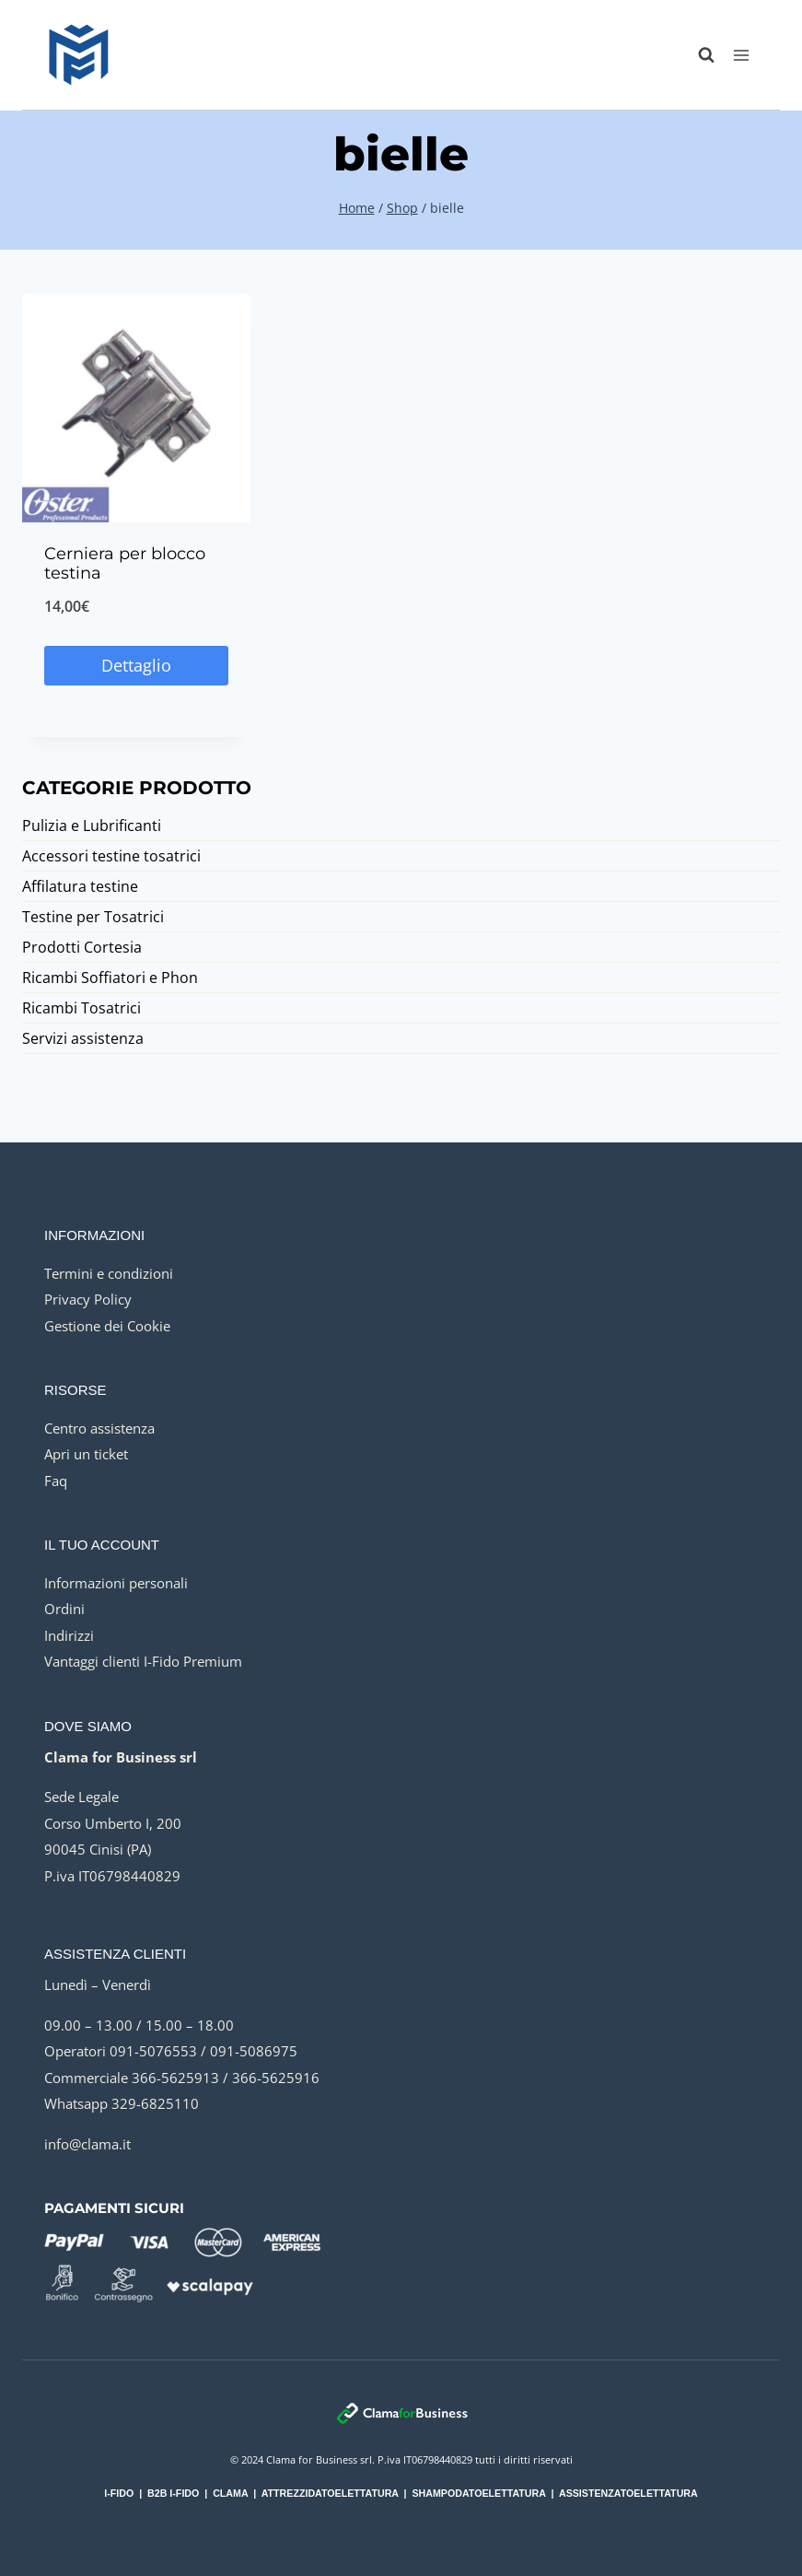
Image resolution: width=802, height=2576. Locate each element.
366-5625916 (276, 2077)
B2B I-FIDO (173, 2493)
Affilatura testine (80, 886)
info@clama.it (87, 2144)
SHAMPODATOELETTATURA (478, 2493)
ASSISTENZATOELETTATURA (628, 2493)
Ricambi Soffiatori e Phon (110, 977)
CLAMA (230, 2493)
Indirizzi (69, 1635)
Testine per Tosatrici (93, 917)
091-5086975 (253, 2051)
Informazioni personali (116, 1583)
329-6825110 (155, 2103)
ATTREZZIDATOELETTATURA (330, 2493)
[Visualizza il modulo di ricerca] (697, 55)
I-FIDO (119, 2493)
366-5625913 (175, 2077)
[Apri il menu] (741, 55)
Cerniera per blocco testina (124, 564)
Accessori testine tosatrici (111, 856)
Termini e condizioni (108, 1273)
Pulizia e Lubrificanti (91, 825)
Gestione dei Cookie (107, 1326)
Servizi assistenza (83, 1038)
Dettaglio (136, 665)
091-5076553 (153, 2051)
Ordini (64, 1608)
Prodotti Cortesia (82, 947)
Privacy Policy (88, 1299)
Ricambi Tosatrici (81, 1008)
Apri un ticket (86, 1454)
